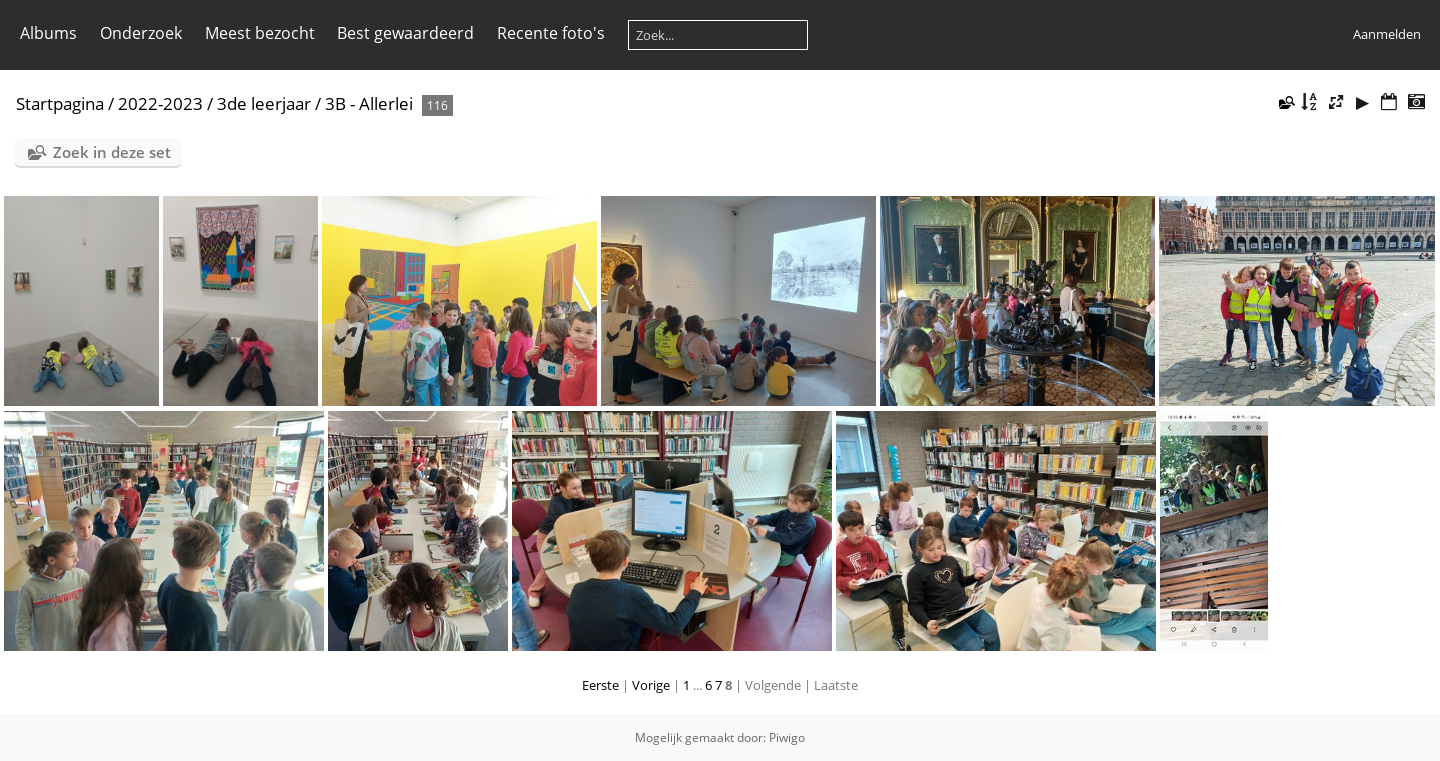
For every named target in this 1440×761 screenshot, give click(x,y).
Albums (48, 33)
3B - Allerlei (369, 103)
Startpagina (60, 103)
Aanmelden (1387, 34)
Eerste (600, 685)
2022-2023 (160, 103)
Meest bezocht (260, 33)
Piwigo (787, 737)
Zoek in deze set (112, 152)
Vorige (651, 685)
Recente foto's (551, 33)
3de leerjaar (264, 103)
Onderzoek (141, 33)
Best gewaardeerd (405, 33)
